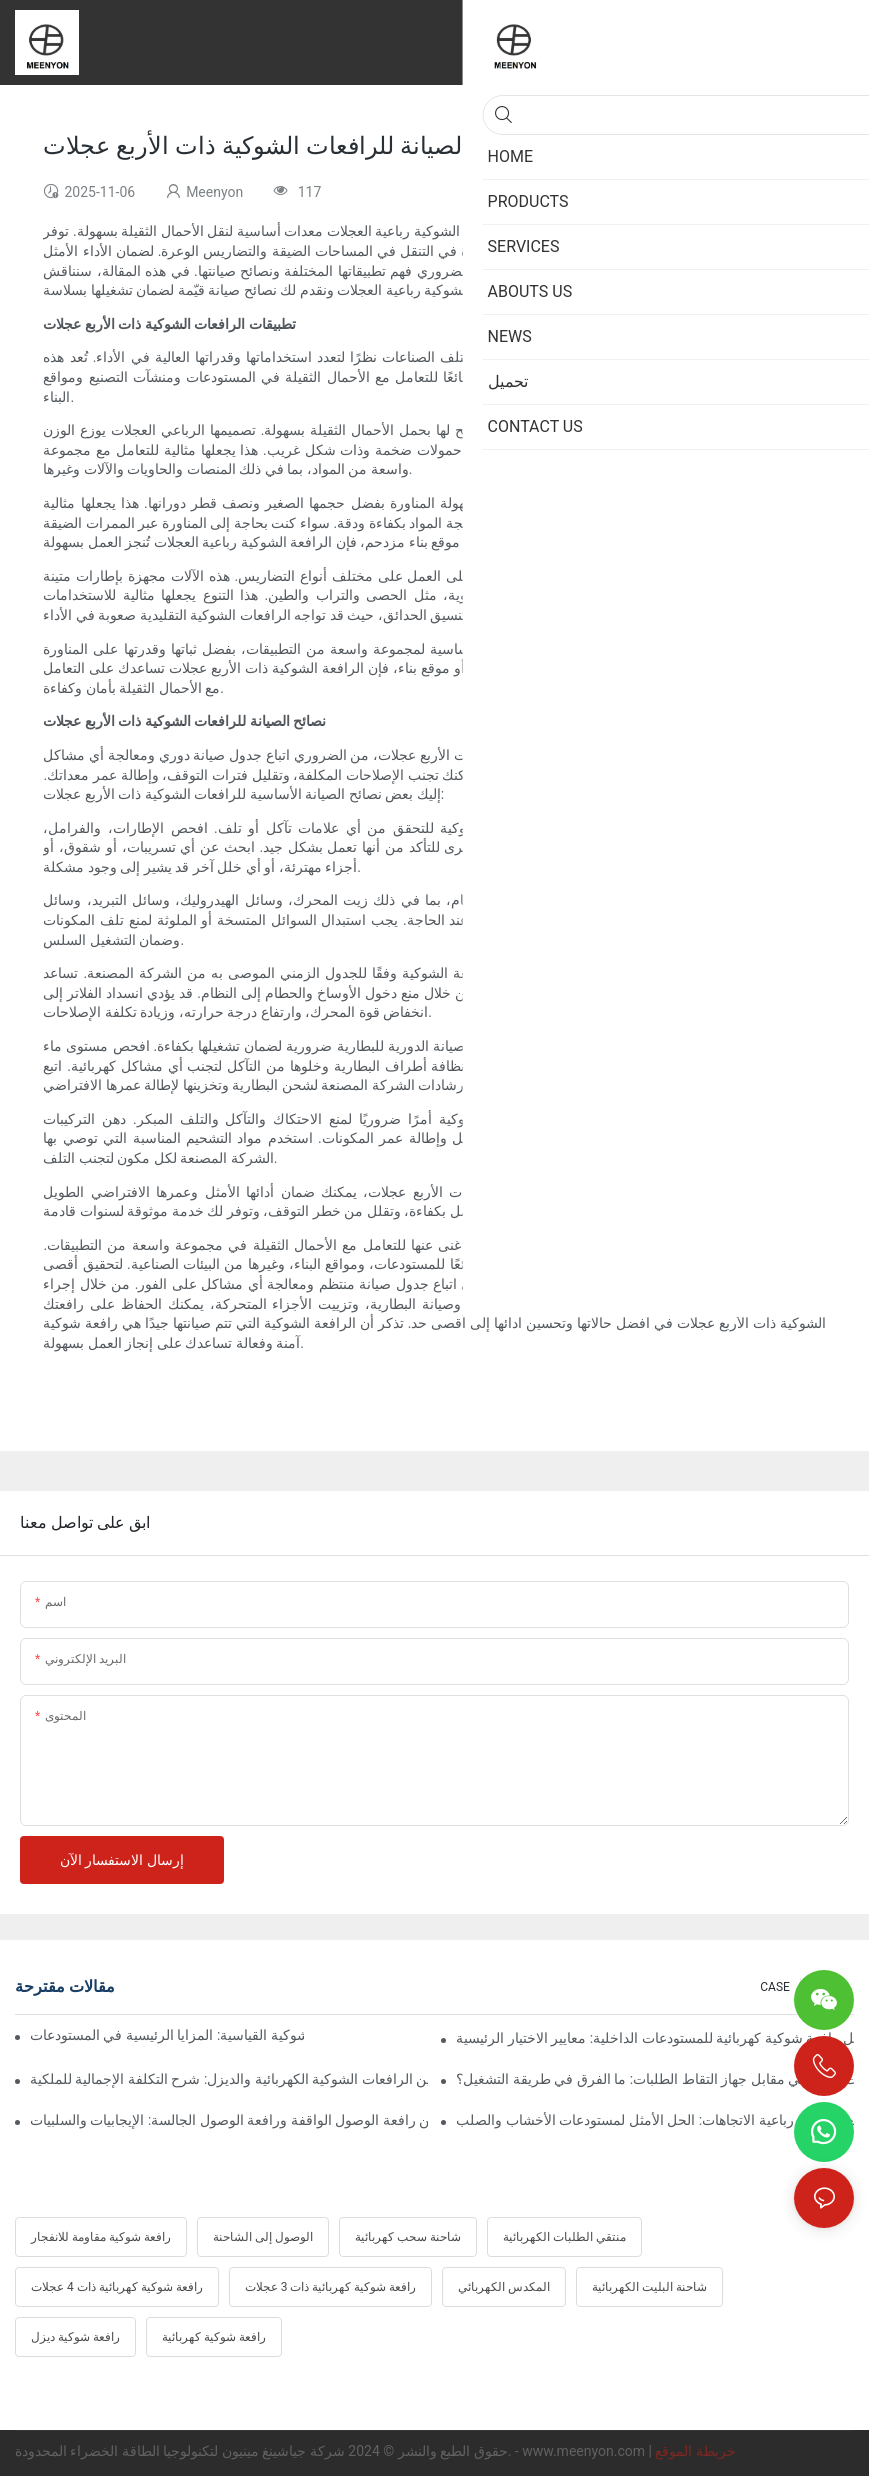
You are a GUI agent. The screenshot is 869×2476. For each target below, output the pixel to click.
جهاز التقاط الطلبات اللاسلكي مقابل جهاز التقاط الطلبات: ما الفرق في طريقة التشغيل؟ (655, 2079)
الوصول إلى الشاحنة (263, 2237)
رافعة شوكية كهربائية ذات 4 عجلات (117, 2287)
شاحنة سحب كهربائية (408, 2237)
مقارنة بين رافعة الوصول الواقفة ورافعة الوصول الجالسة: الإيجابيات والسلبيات (229, 2120)
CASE (775, 1987)
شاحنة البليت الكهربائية (649, 2287)
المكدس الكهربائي (504, 2287)
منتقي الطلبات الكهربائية (564, 2237)
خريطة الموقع (695, 2451)
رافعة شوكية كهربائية (214, 2337)
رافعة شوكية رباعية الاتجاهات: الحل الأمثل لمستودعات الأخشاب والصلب (655, 2120)
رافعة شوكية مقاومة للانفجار (101, 2237)
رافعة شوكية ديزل (75, 2337)
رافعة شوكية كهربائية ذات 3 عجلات (331, 2287)
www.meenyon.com (585, 2451)
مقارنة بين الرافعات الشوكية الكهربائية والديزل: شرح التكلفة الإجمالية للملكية (229, 2079)
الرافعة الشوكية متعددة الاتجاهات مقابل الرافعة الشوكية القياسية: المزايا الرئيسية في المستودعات (167, 2035)
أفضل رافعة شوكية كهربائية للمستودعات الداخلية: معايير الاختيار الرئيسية (655, 2038)
